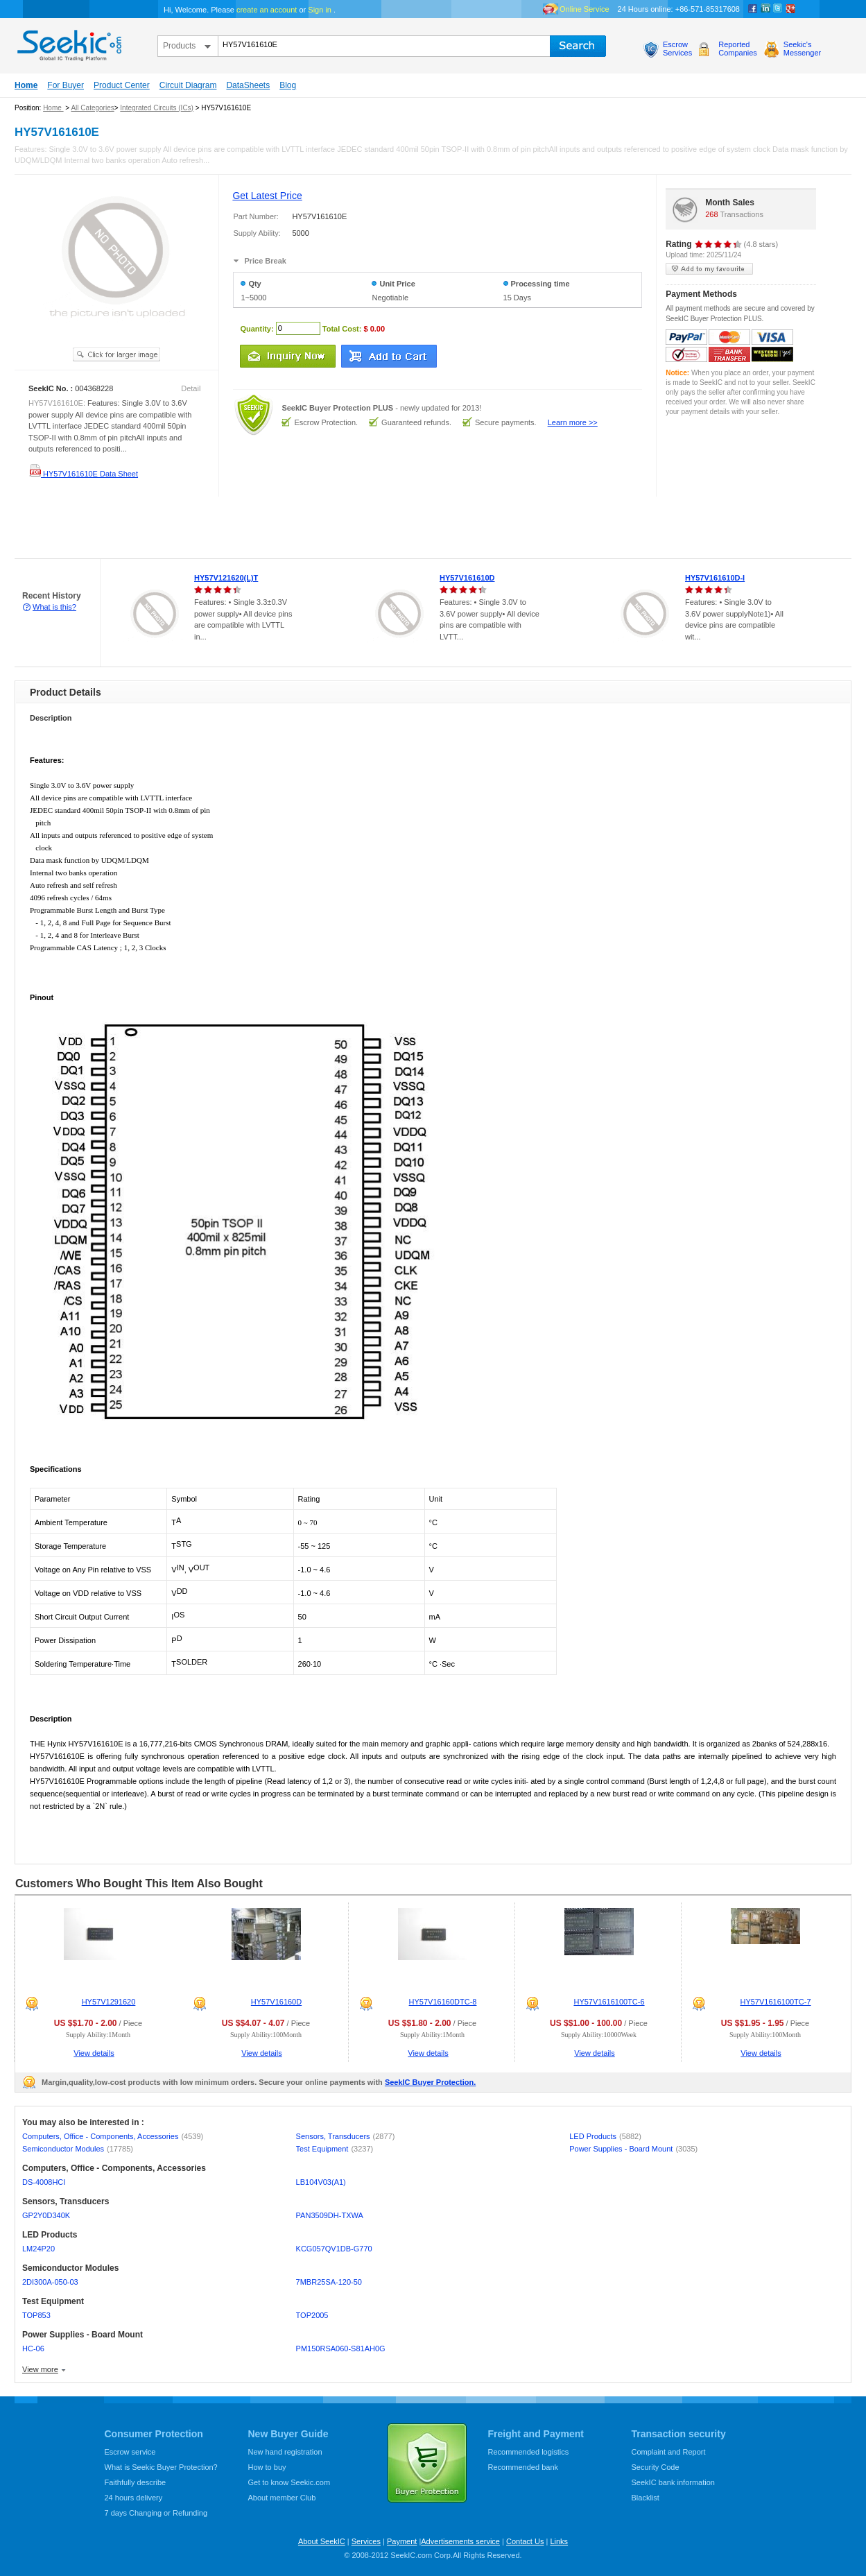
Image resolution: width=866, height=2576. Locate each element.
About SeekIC (321, 2541)
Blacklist (645, 2497)
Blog (287, 85)
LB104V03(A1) (321, 2182)
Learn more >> (573, 422)
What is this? (54, 607)
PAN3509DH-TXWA (329, 2215)
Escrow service (130, 2452)
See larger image (116, 354)
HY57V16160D (276, 2002)
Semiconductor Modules (77, 2149)
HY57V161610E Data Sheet (83, 474)
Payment (402, 2541)
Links (559, 2541)
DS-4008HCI (43, 2182)
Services (366, 2541)
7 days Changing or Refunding (156, 2513)
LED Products (605, 2136)
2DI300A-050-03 (50, 2282)
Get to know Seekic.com (289, 2482)
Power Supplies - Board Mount (633, 2149)
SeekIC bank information (673, 2482)
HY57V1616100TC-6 (608, 2002)
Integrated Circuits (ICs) (156, 108)
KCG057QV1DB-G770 (334, 2248)
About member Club (282, 2497)
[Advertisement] (252, 528)
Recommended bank (523, 2467)
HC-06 (33, 2348)
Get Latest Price (267, 195)
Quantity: (256, 328)
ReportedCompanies (737, 48)
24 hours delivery (134, 2497)
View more (40, 2369)
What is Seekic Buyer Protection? (161, 2467)
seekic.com (68, 42)
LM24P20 (38, 2248)
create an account (266, 10)
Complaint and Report (669, 2452)
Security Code (655, 2467)
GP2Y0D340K (46, 2215)
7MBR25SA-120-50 (329, 2282)
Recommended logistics (528, 2452)
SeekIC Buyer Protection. (430, 2082)
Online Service (584, 9)
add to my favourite (709, 269)
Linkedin (765, 9)
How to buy (267, 2467)
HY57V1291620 (109, 2002)
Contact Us (525, 2541)
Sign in (319, 10)
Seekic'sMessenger (802, 48)
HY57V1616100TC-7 (775, 2002)
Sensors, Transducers (345, 2136)
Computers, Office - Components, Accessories (112, 2136)
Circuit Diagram (188, 85)
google (790, 9)
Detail (190, 388)
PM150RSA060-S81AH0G (341, 2348)
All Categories (92, 108)
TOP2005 (312, 2315)
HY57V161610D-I (715, 578)
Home (26, 85)
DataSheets (248, 85)
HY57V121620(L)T (226, 578)
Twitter (778, 9)
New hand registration (285, 2452)
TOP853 (36, 2315)
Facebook (753, 9)
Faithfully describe (135, 2482)
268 (711, 214)
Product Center (122, 85)
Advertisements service (460, 2541)
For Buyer (65, 85)
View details (93, 2053)
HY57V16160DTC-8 (443, 2002)
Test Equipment (335, 2149)
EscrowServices (677, 48)
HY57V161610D (467, 578)
